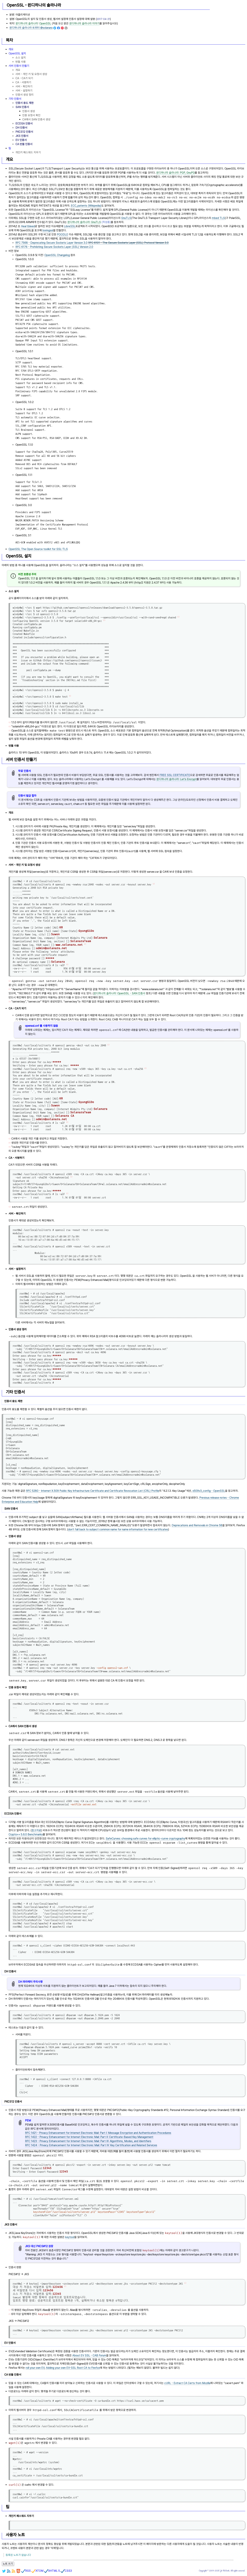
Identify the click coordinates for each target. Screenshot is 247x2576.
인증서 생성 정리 (24, 94)
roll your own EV (35, 2367)
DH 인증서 (21, 127)
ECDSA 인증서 (24, 123)
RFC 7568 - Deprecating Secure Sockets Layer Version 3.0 (51, 242)
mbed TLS (218, 218)
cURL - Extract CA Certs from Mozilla (187, 2383)
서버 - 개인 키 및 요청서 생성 (31, 74)
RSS (26, 2570)
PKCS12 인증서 (24, 131)
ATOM (37, 2570)
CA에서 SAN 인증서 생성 (36, 119)
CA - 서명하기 (23, 82)
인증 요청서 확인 (31, 115)
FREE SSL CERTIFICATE (175, 775)
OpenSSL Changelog (57, 255)
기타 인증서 (15, 98)
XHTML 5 (52, 2570)
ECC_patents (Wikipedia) (86, 205)
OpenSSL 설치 (17, 53)
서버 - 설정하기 (23, 90)
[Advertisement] (228, 17)
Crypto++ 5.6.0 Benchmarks (26, 1834)
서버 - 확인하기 (23, 86)
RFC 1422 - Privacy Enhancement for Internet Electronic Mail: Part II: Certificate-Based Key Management (89, 2137)
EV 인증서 (21, 140)
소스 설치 (20, 57)
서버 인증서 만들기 (19, 65)
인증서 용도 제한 (24, 103)
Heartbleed (28, 226)
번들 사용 (20, 61)
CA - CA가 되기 (24, 78)
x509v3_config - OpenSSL (208, 1490)
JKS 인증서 (21, 136)
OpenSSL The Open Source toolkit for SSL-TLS (38, 549)
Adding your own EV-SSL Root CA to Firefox (73, 2367)
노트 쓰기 (8, 2563)
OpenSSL (45, 23)
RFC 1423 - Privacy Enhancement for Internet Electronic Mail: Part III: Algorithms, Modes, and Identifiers (88, 2141)
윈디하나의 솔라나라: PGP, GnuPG (175, 172)
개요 (11, 49)
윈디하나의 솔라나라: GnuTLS (84, 222)
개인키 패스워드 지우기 (28, 152)
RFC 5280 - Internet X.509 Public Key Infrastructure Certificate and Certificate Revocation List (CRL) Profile (92, 1490)
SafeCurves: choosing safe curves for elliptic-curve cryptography (145, 1838)
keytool (69, 2237)
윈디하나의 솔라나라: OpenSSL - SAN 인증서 (119, 993)
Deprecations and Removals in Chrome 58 (197, 1525)
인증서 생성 (28, 111)
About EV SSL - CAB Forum (89, 2355)
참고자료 (36, 1830)
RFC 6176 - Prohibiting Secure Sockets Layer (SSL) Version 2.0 (54, 246)
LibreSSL (69, 226)
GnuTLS (126, 218)
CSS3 (66, 2570)
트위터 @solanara (30, 27)
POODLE (62, 234)
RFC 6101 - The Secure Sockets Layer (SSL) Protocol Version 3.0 (128, 242)
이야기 (84, 23)
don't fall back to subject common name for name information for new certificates (118, 1529)
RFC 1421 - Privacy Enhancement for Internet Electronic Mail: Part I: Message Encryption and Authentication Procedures (98, 2133)
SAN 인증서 (22, 107)
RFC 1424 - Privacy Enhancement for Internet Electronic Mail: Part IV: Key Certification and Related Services (91, 2145)
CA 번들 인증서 (23, 144)
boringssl (47, 230)
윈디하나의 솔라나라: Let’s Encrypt (176, 779)
